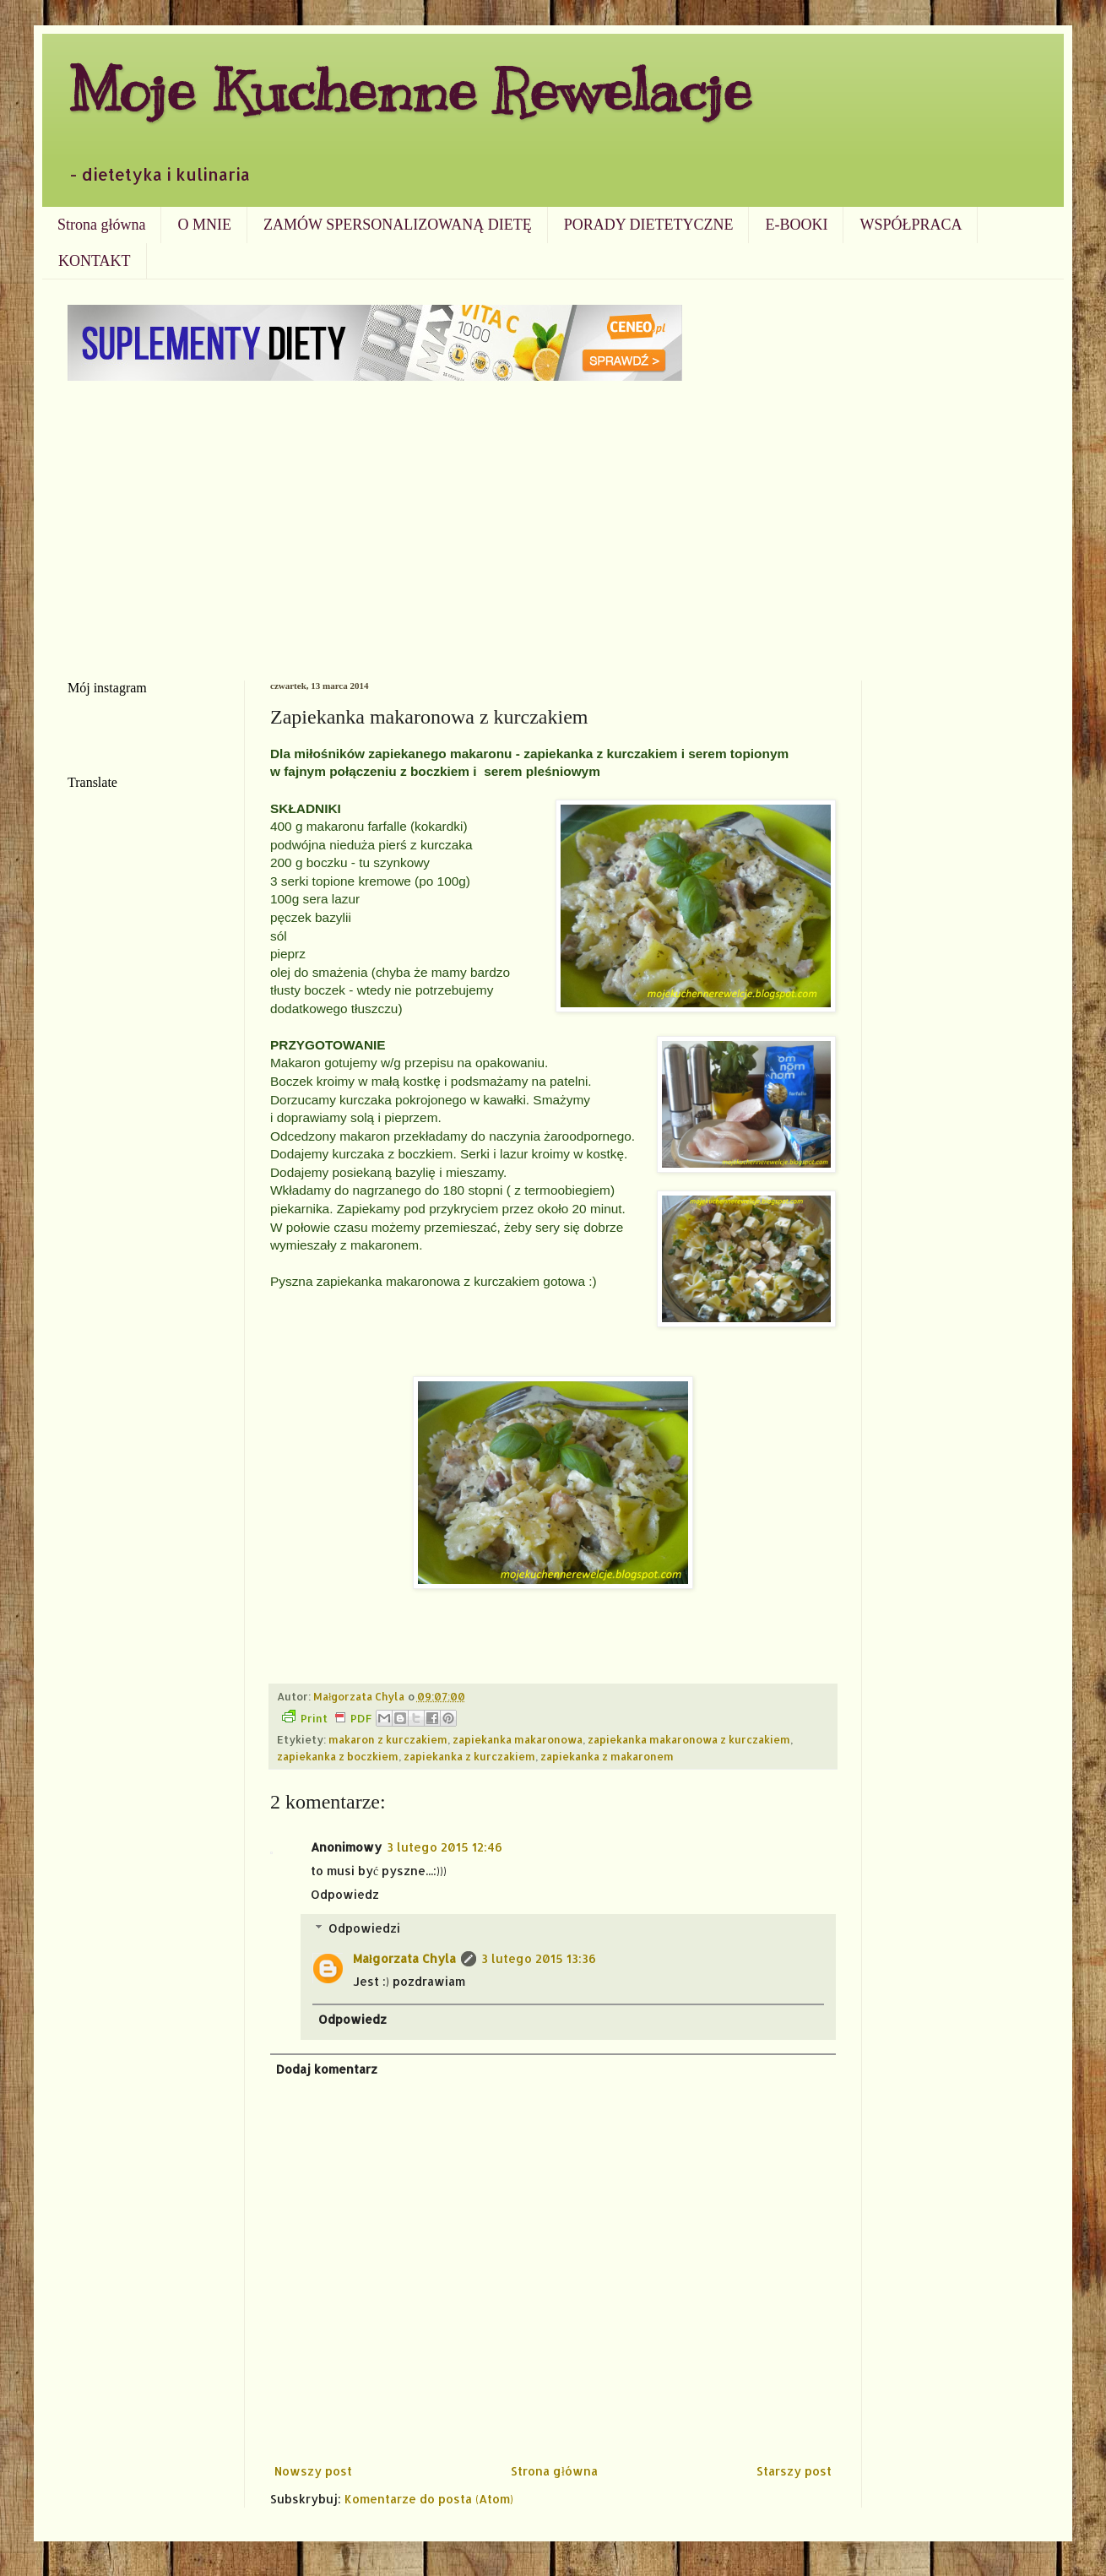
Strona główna (101, 224)
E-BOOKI (796, 224)
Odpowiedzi (364, 1928)
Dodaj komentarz (326, 2069)
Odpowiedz (345, 1894)
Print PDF (326, 1717)
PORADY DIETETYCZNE (649, 224)
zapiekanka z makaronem (607, 1756)
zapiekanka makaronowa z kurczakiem (689, 1739)
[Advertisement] (553, 528)
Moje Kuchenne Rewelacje (409, 90)
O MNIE (204, 224)
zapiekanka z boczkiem (337, 1756)
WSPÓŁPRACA (910, 224)
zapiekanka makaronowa (518, 1739)
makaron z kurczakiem (387, 1739)
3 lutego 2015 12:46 (444, 1847)
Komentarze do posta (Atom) (428, 2499)
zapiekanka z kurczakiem (469, 1756)
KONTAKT (94, 260)
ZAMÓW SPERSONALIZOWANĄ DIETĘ (397, 224)
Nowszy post (313, 2471)
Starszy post (794, 2471)
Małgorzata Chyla (404, 1958)
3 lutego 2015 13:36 (538, 1958)
